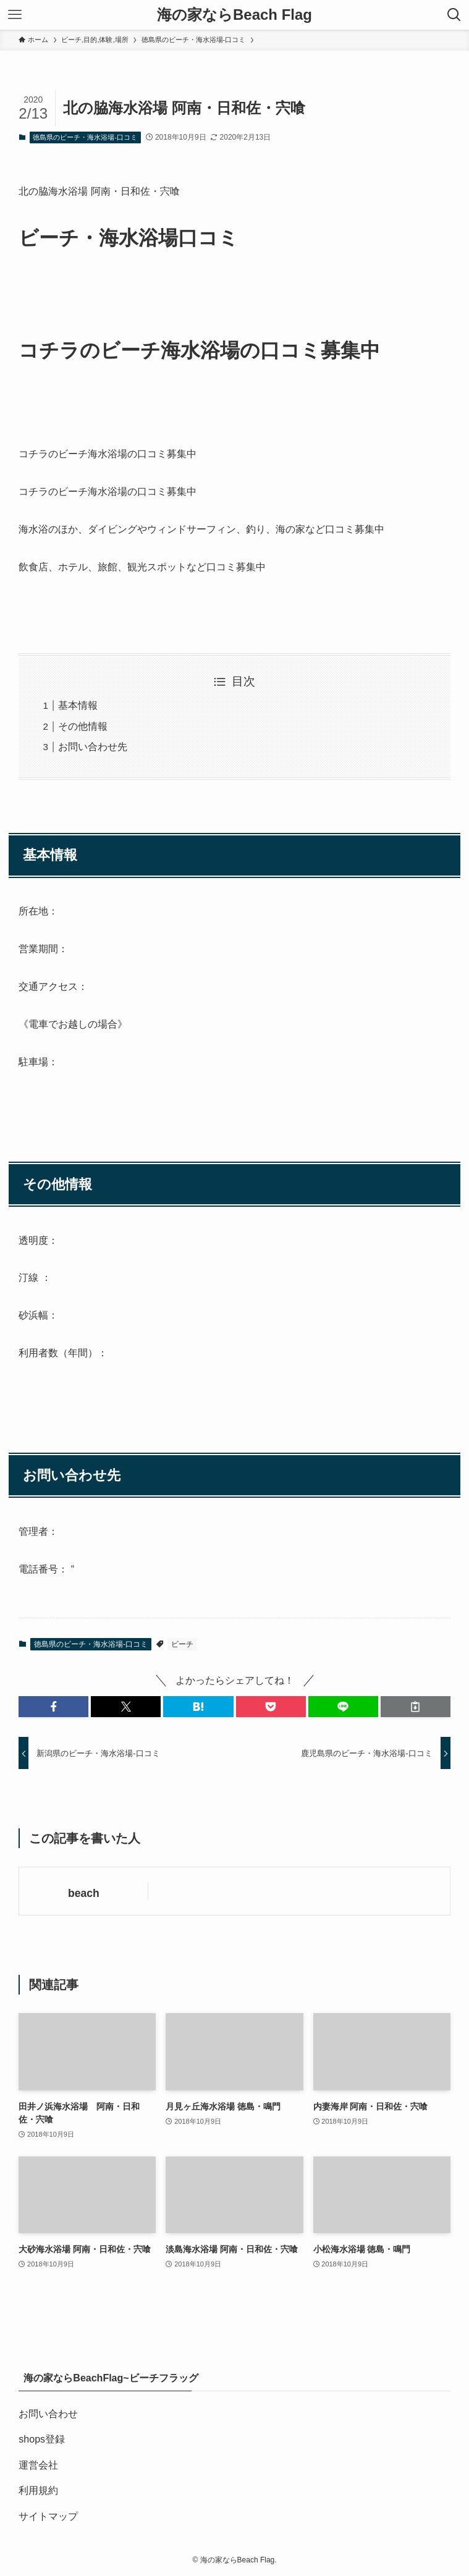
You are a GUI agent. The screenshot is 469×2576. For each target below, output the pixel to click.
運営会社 (38, 2465)
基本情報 (78, 705)
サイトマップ (48, 2516)
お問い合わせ (48, 2414)
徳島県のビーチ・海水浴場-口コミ (85, 137)
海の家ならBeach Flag (234, 14)
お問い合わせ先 (92, 746)
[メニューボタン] (15, 15)
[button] (53, 1706)
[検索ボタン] (454, 15)
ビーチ (182, 1644)
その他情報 (83, 726)
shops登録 (42, 2439)
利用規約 (38, 2490)
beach (83, 1893)
